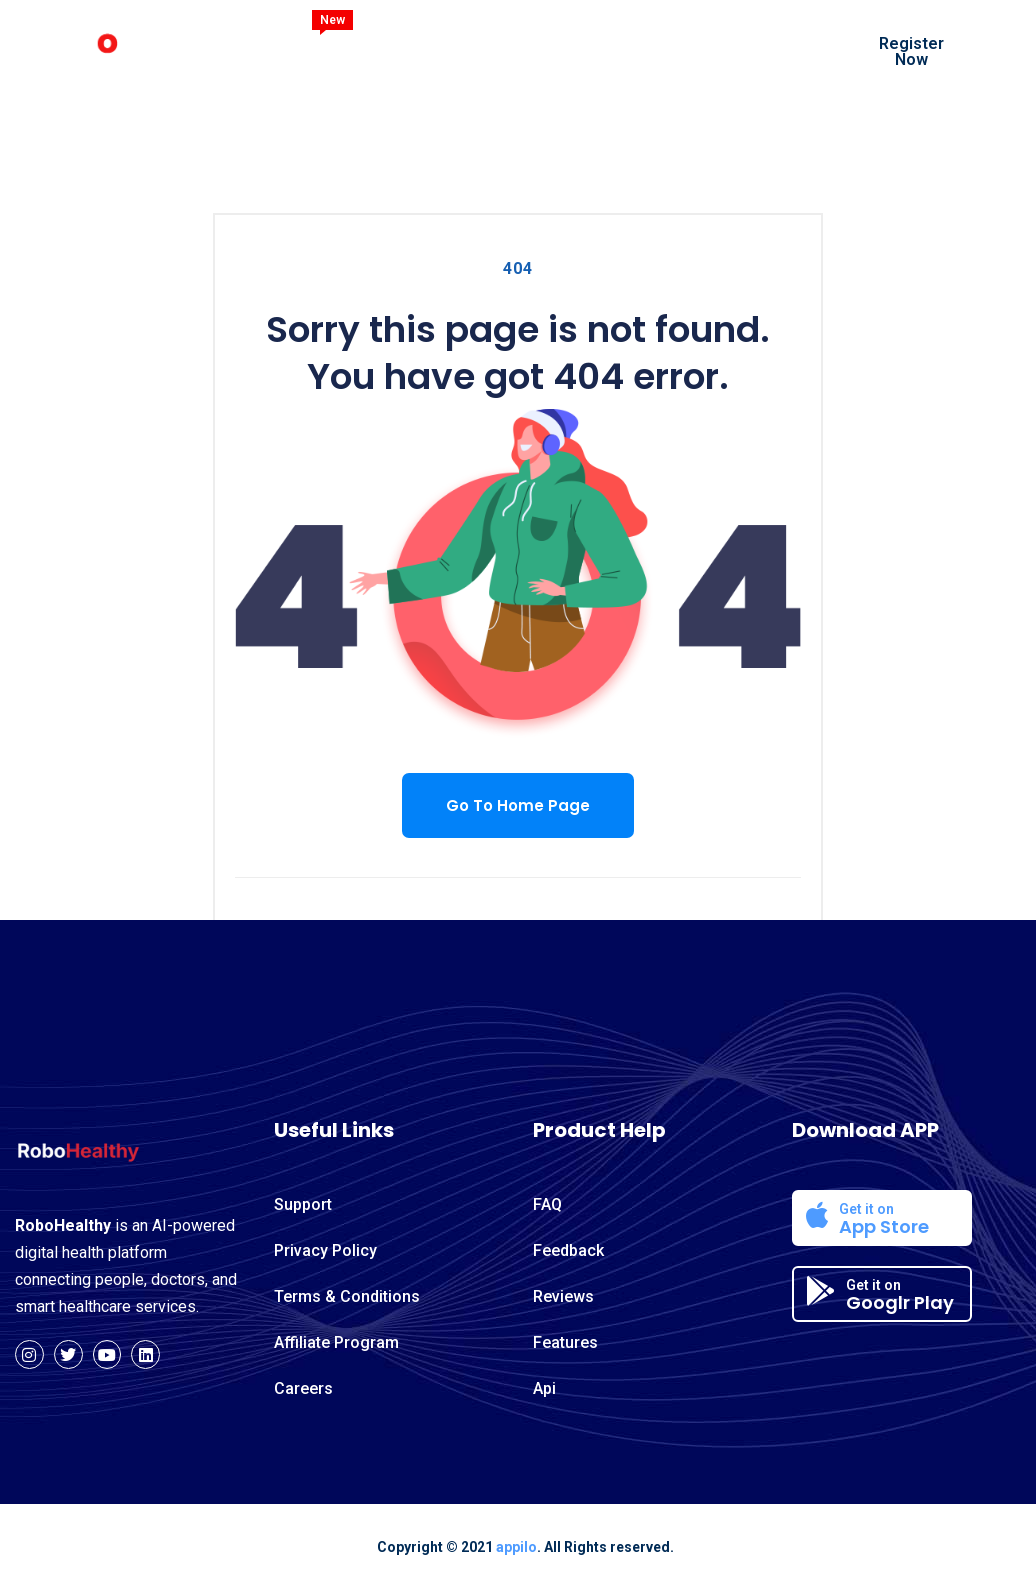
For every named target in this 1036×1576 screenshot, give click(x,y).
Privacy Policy (325, 1250)
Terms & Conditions (347, 1296)
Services (622, 49)
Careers (303, 1388)
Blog (714, 49)
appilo (516, 1547)
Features (514, 49)
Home (331, 49)
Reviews (563, 1296)
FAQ (547, 1204)
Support (303, 1204)
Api (544, 1388)
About (417, 49)
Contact (338, 77)
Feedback (568, 1250)
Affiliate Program (336, 1342)
